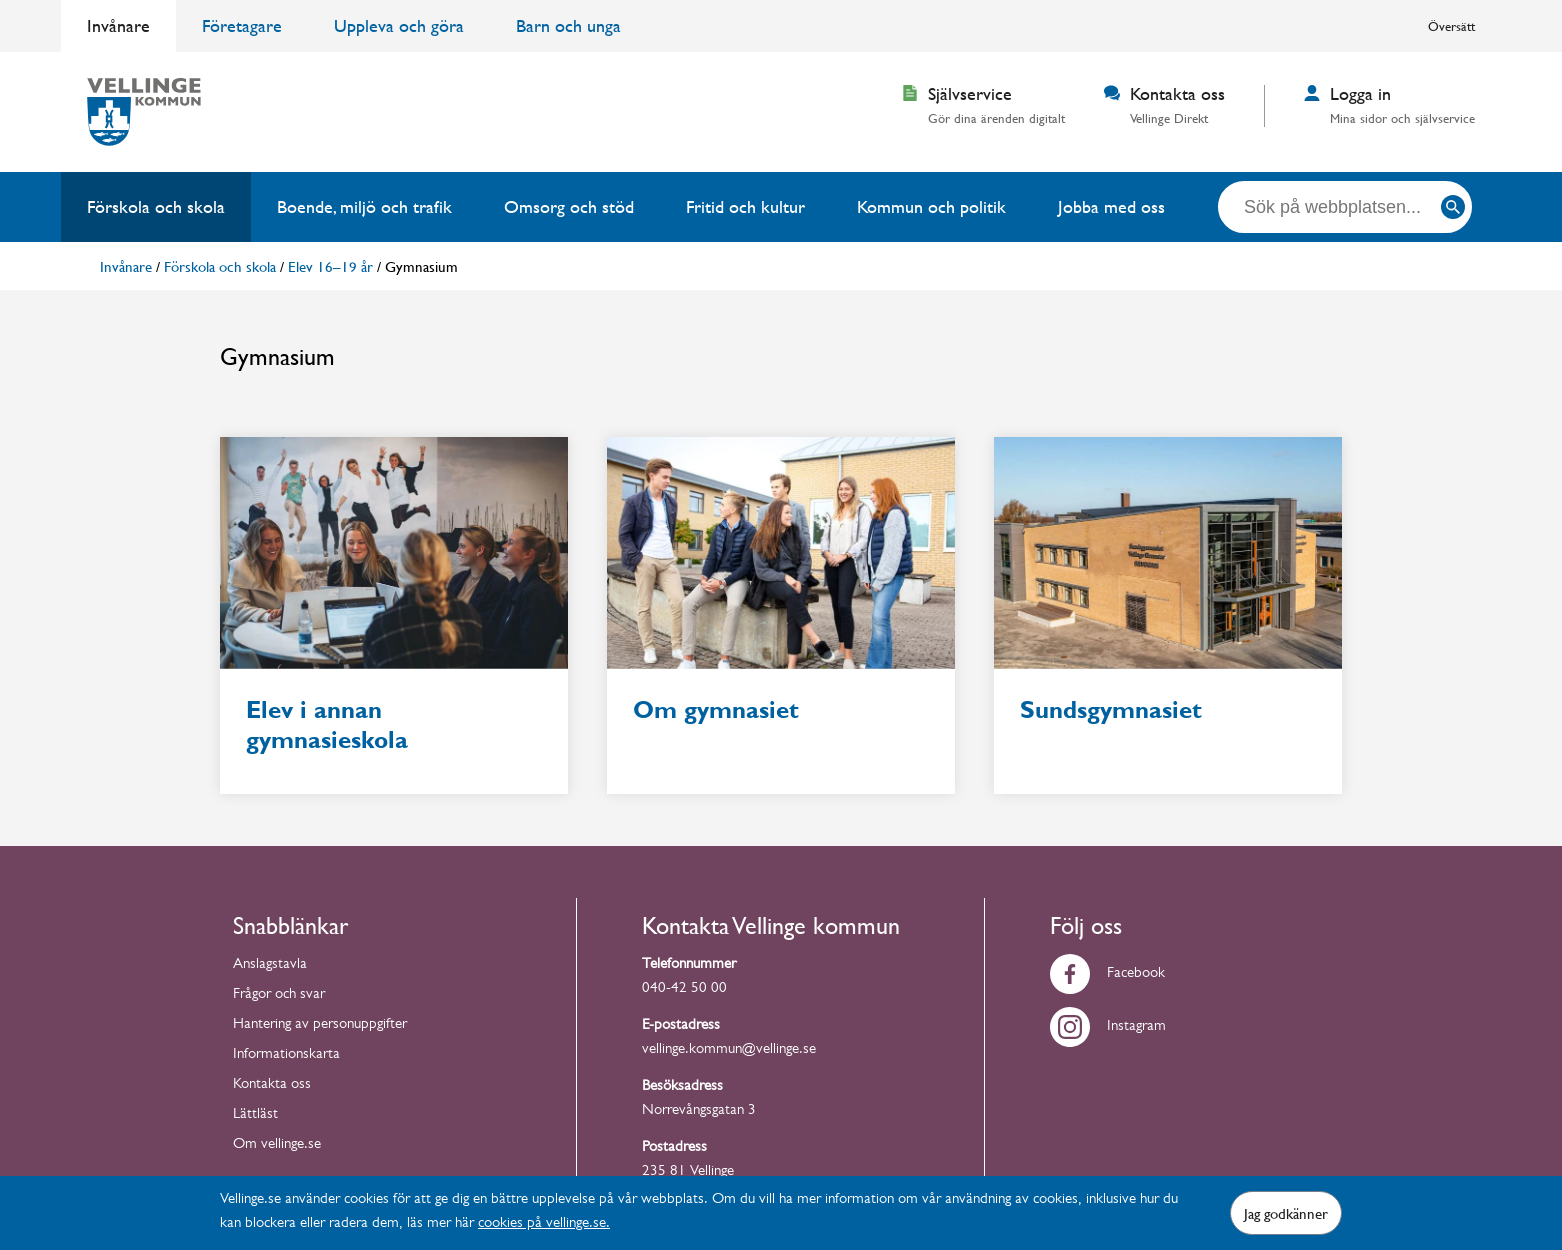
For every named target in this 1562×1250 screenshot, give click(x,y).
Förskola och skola (156, 206)
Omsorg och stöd (569, 206)
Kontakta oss (272, 1085)
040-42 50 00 (684, 989)
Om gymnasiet (716, 710)
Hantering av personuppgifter (320, 1025)
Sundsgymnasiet (1111, 710)
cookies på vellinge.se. (544, 1224)
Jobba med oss (1111, 206)
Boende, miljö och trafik (364, 206)
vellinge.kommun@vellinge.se (729, 1050)
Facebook (1107, 974)
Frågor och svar (279, 995)
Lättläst (255, 1115)
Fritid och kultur (745, 206)
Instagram (1108, 1027)
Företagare (242, 25)
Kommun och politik (931, 206)
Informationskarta (286, 1055)
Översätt (1451, 26)
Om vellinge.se (277, 1145)
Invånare (118, 25)
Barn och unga (568, 25)
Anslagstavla (270, 965)
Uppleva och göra (399, 25)
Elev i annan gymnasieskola (327, 725)
